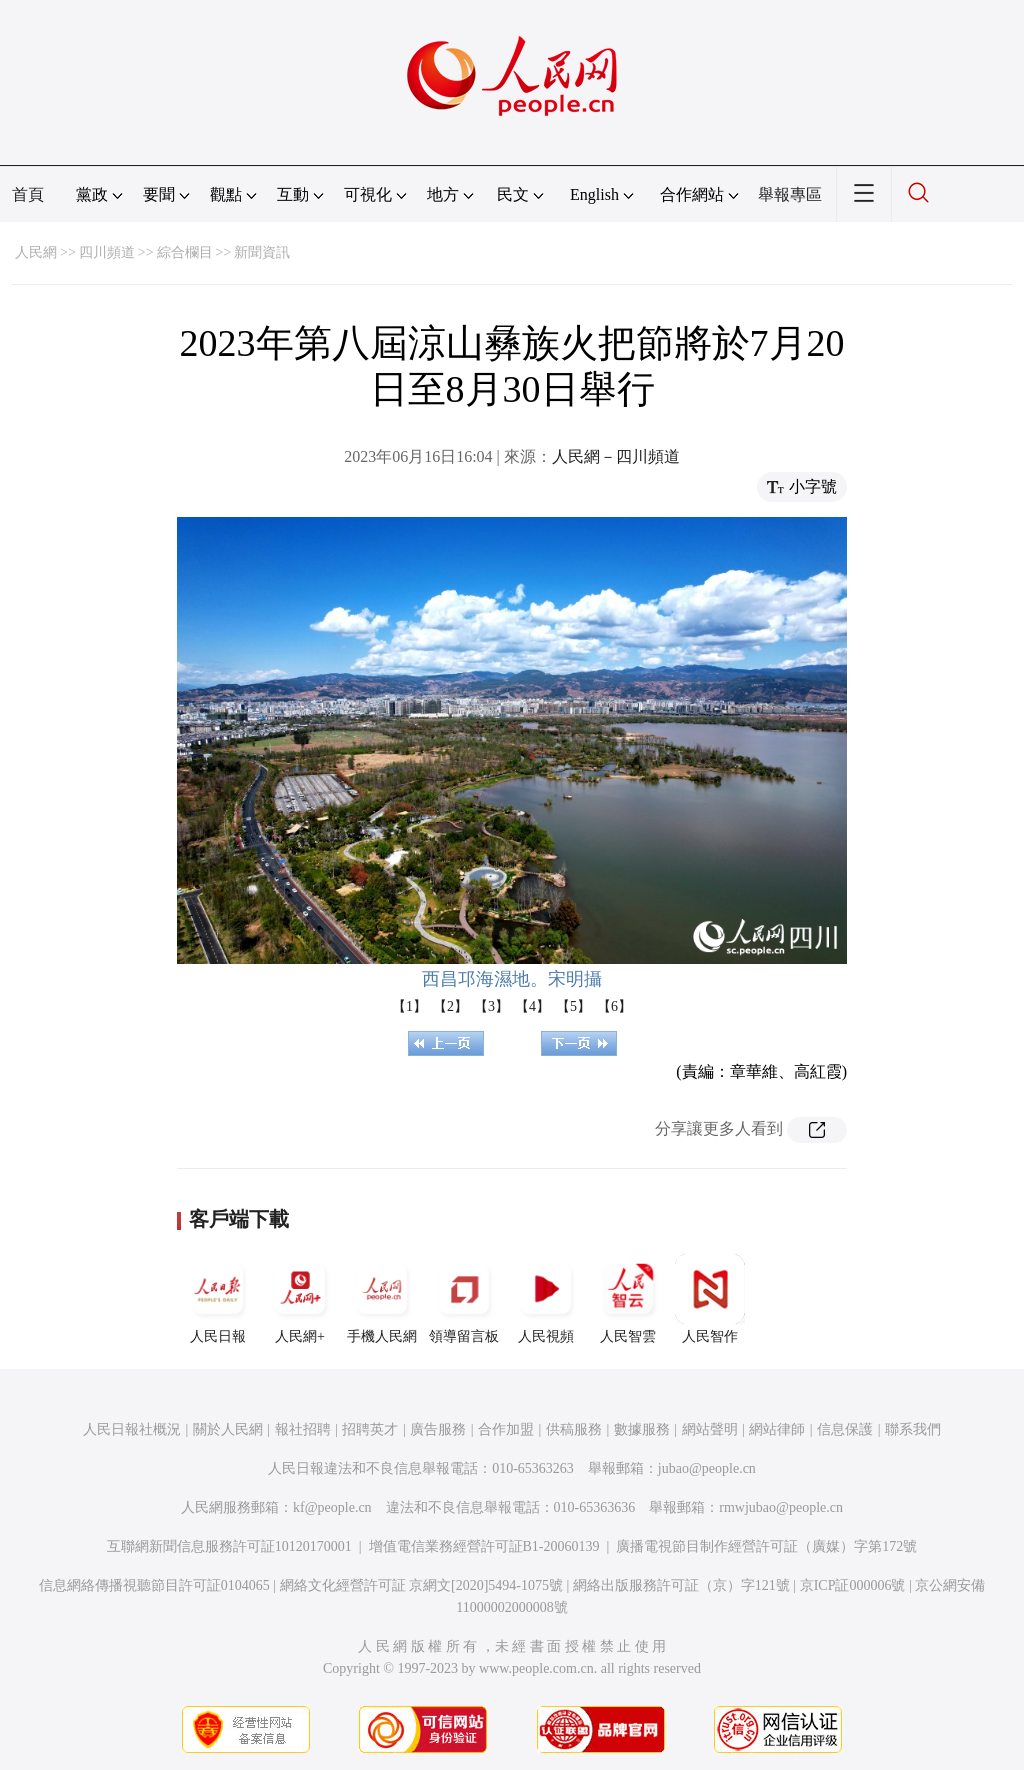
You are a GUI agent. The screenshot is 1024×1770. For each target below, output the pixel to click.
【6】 (614, 1006)
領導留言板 (464, 1299)
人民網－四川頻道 (616, 456)
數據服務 (642, 1429)
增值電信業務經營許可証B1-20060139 (484, 1546)
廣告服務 (438, 1429)
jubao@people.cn (707, 1468)
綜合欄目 (185, 252)
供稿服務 (574, 1429)
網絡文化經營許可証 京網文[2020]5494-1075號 (422, 1585)
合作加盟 (506, 1429)
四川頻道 (107, 252)
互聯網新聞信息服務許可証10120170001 (229, 1546)
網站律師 (777, 1429)
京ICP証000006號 (853, 1585)
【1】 (409, 1006)
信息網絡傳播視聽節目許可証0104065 (154, 1585)
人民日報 (218, 1299)
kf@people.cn (332, 1507)
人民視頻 (546, 1299)
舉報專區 (790, 194)
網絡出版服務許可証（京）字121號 (681, 1585)
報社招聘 (303, 1429)
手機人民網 (382, 1299)
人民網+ (300, 1299)
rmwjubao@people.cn (781, 1507)
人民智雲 (628, 1299)
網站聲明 (710, 1429)
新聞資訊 (262, 252)
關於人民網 (228, 1429)
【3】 (491, 1006)
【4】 (532, 1006)
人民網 (36, 252)
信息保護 (845, 1429)
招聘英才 (370, 1429)
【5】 (573, 1006)
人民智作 (710, 1299)
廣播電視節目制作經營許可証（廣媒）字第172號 (766, 1546)
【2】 (450, 1006)
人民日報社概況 (132, 1429)
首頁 (28, 194)
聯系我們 (913, 1429)
